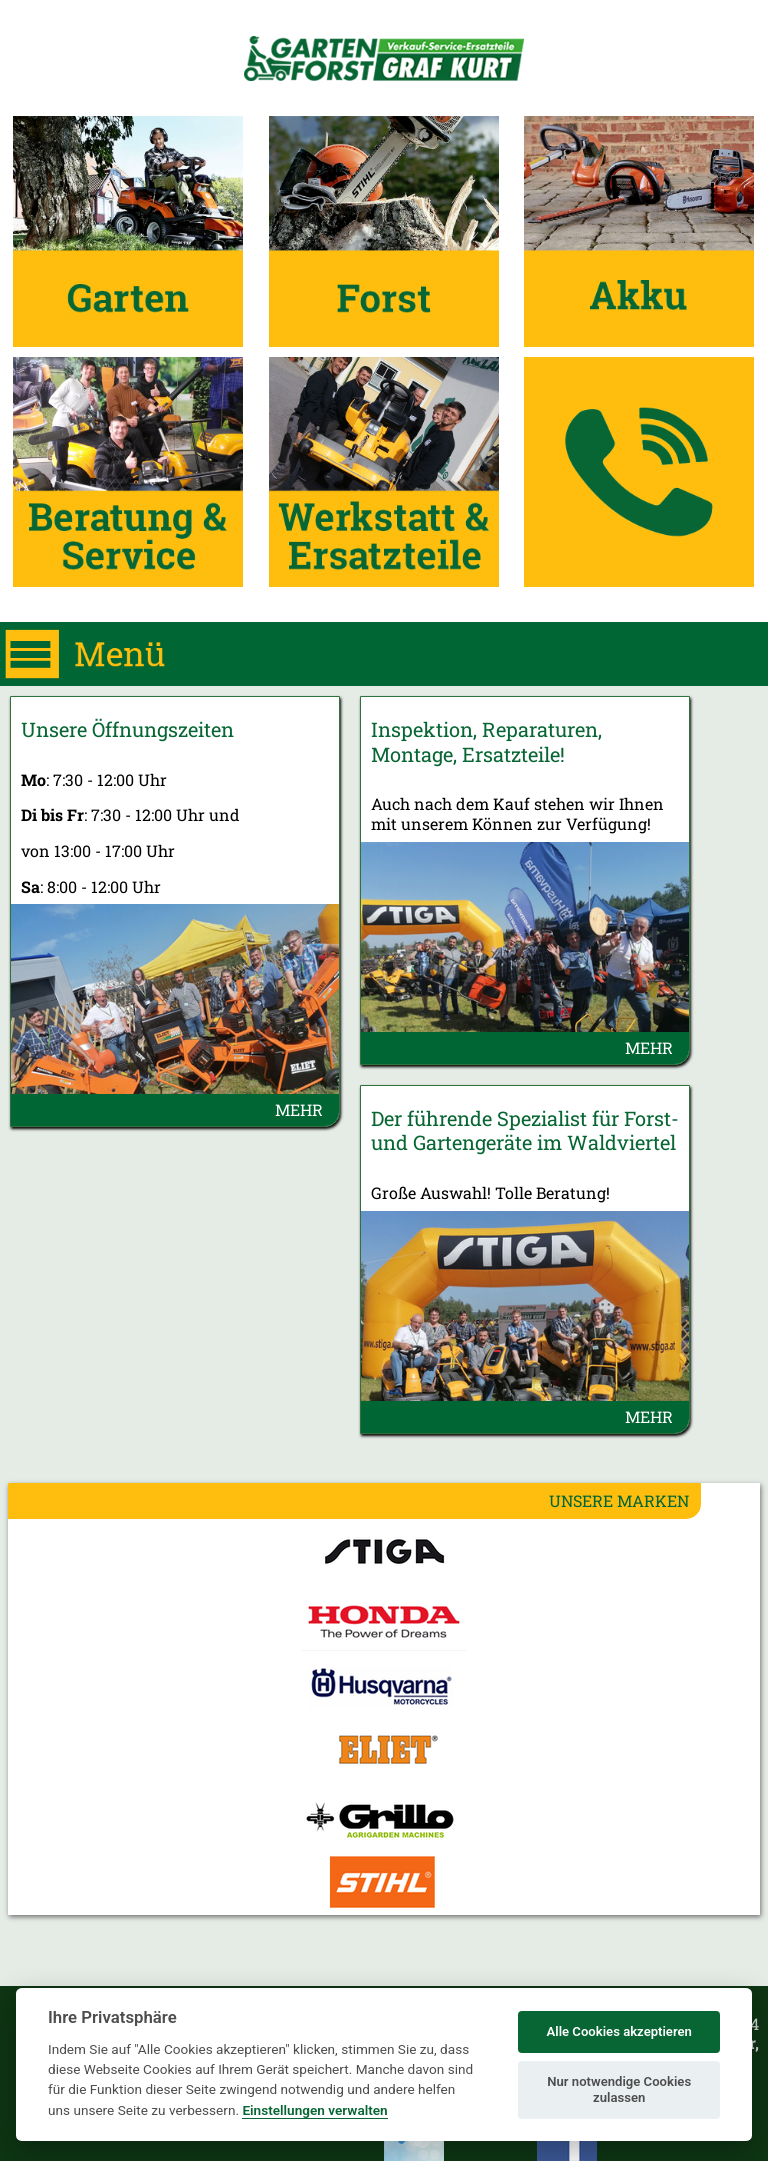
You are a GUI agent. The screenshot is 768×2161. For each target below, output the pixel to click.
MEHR (299, 1109)
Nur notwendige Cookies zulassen (619, 2089)
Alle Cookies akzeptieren (618, 2031)
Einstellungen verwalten (314, 2110)
